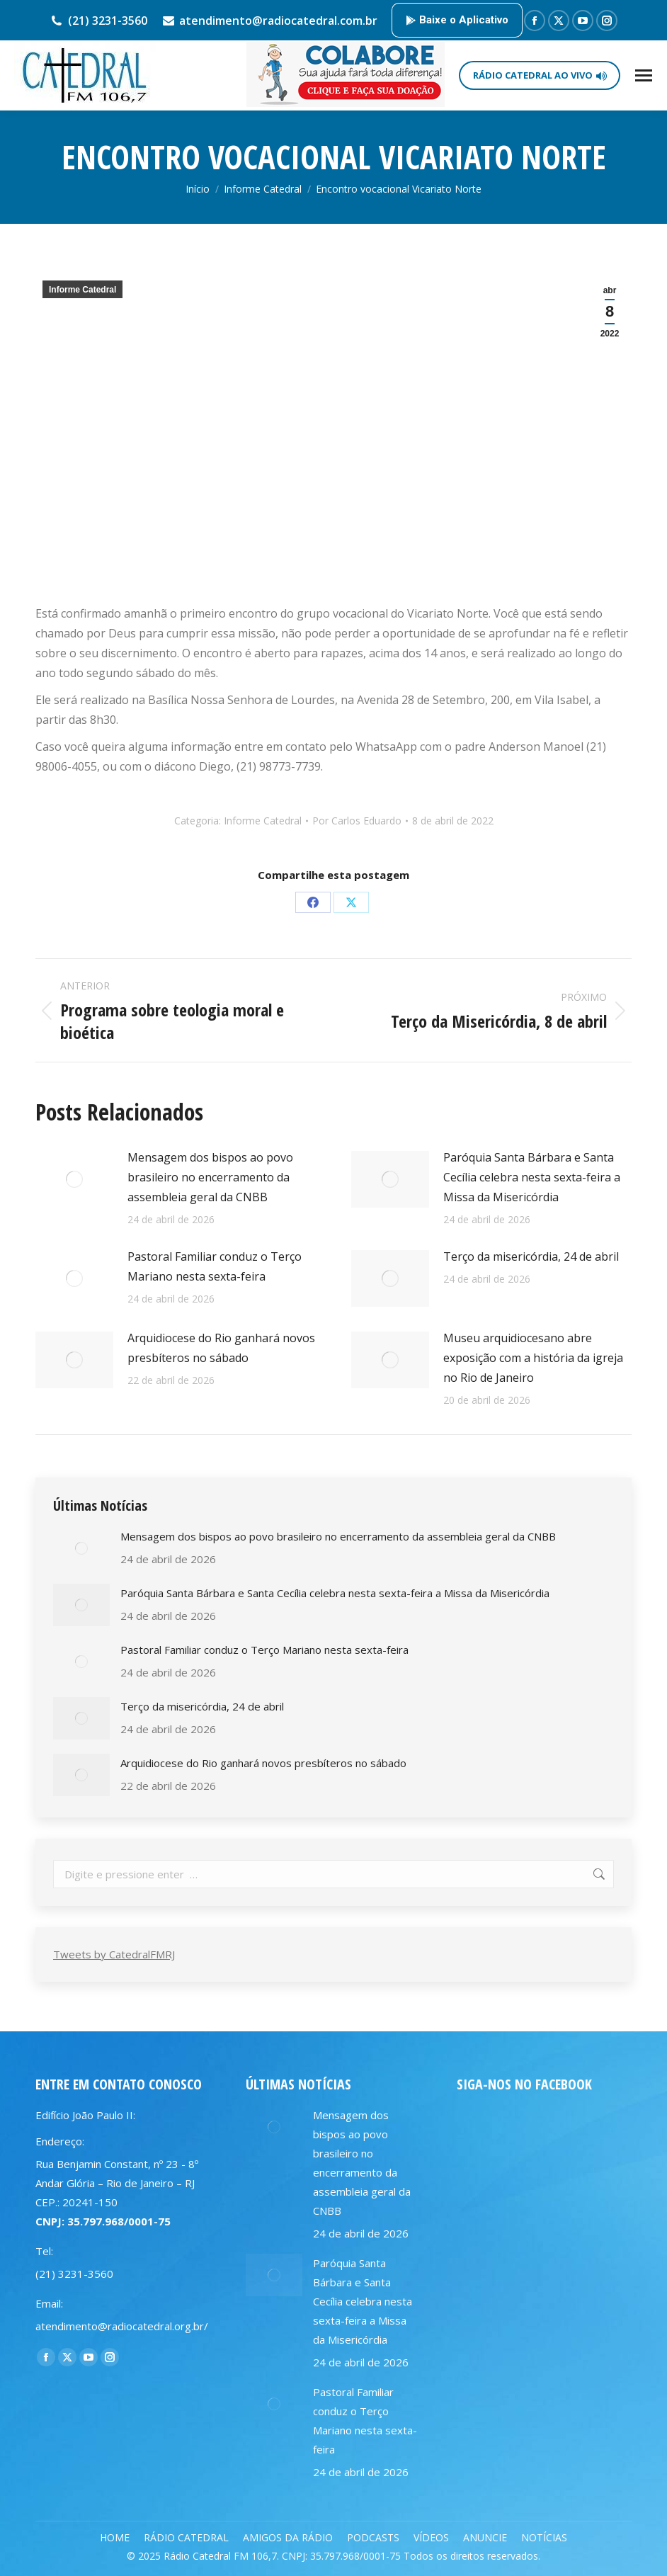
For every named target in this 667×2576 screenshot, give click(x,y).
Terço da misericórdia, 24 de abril (531, 1256)
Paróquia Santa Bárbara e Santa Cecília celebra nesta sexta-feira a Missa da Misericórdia (531, 1177)
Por (356, 820)
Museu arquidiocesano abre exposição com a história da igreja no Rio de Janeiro (533, 1357)
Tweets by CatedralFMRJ (114, 1954)
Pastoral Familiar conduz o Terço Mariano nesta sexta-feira (214, 1266)
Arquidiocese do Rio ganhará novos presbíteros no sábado (221, 1348)
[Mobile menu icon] (643, 75)
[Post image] (74, 1179)
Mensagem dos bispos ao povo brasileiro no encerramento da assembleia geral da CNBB (210, 1177)
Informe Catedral (82, 290)
